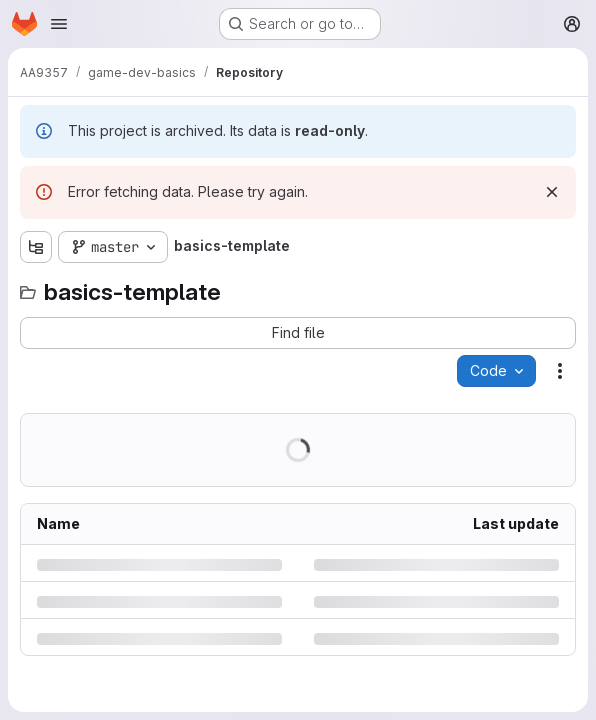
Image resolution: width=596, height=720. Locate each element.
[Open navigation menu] (59, 24)
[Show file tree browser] (36, 247)
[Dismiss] (552, 192)
